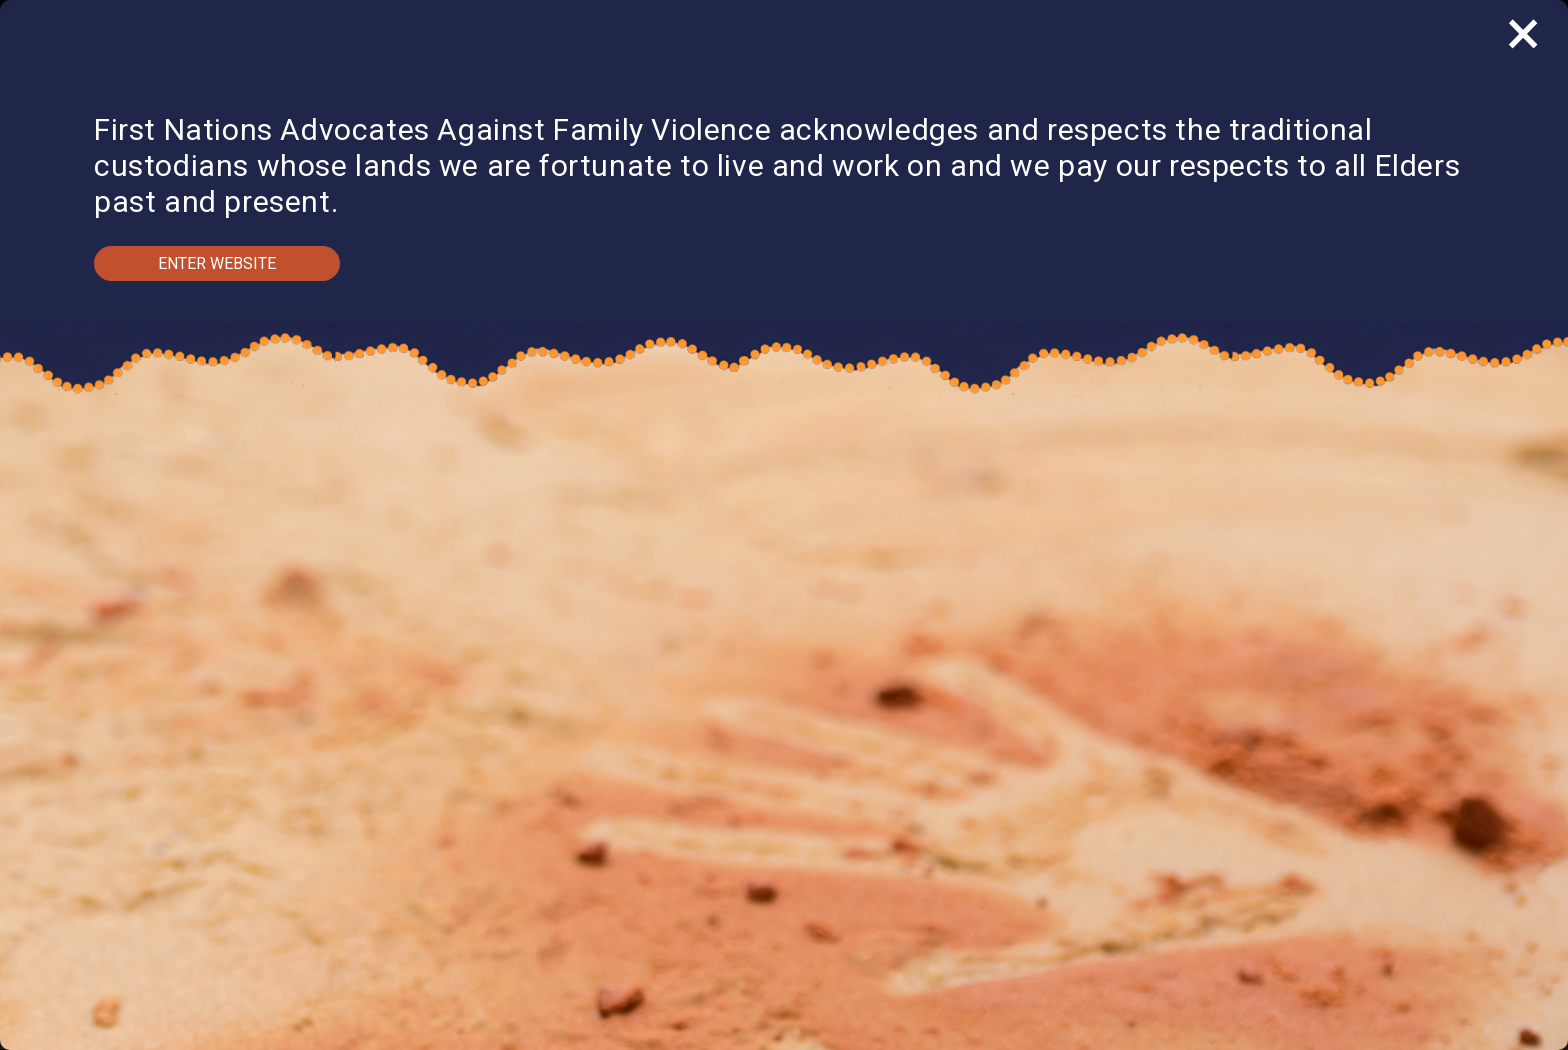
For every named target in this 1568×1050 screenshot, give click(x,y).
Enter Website (217, 263)
